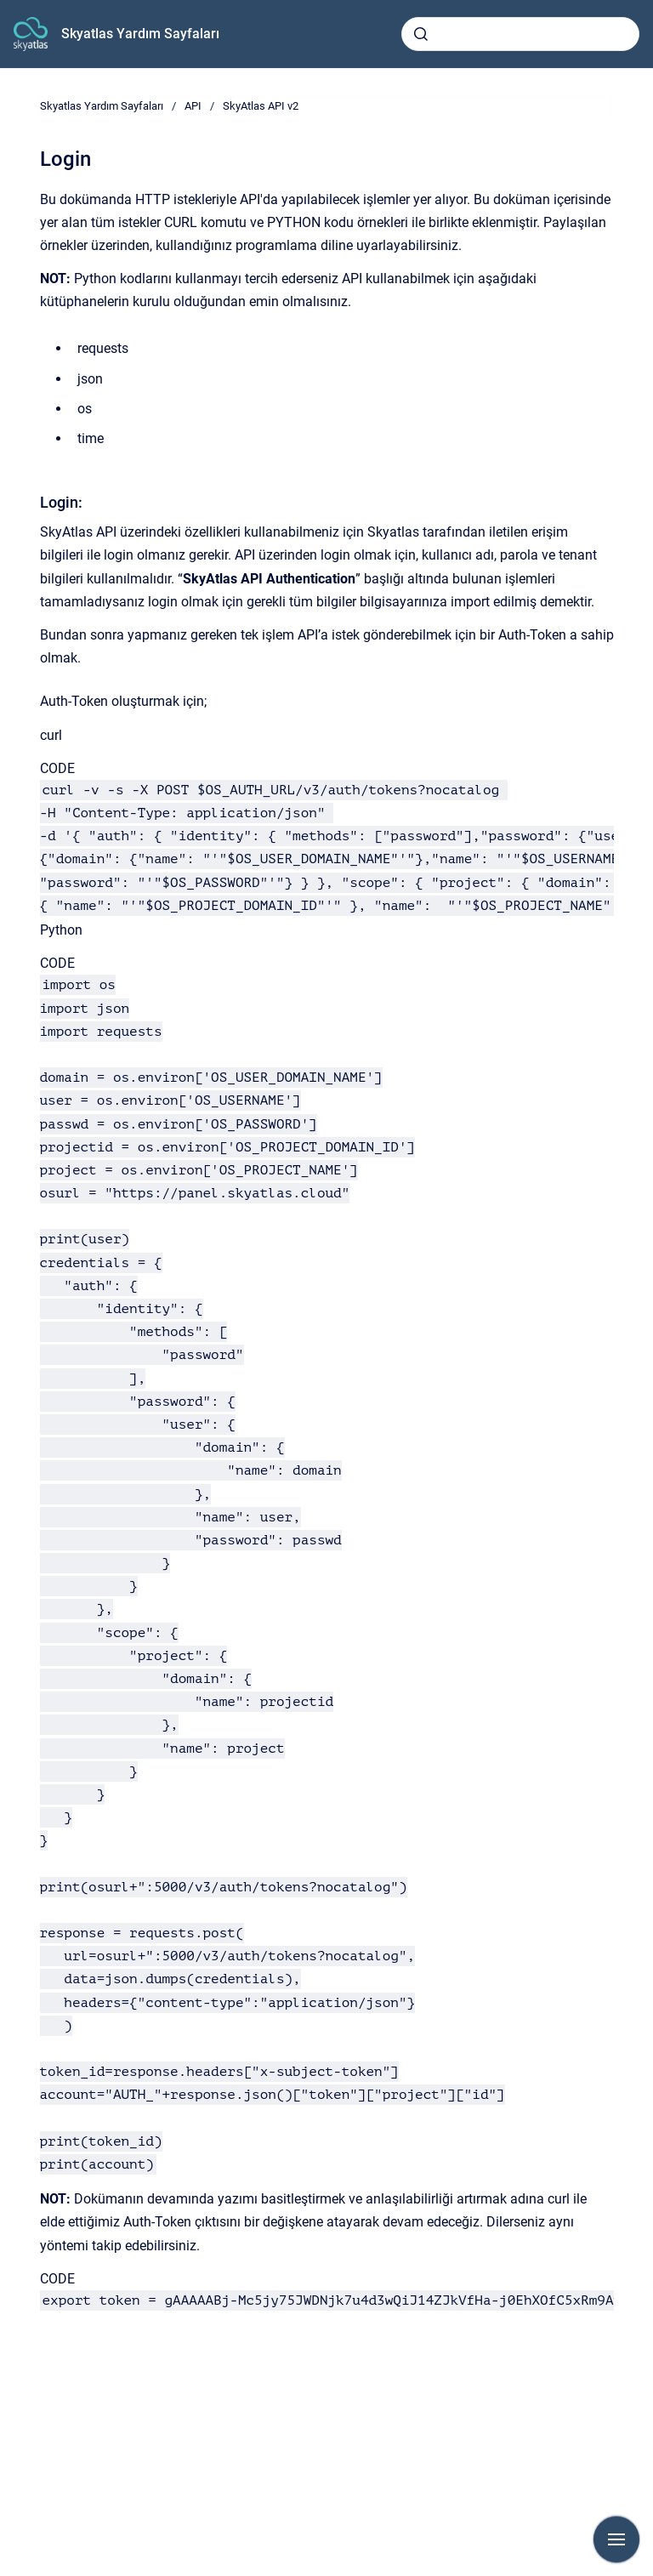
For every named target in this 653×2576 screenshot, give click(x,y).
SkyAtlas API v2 (260, 106)
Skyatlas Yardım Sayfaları (140, 34)
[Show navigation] (616, 2539)
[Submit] (420, 34)
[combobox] (520, 34)
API (193, 106)
